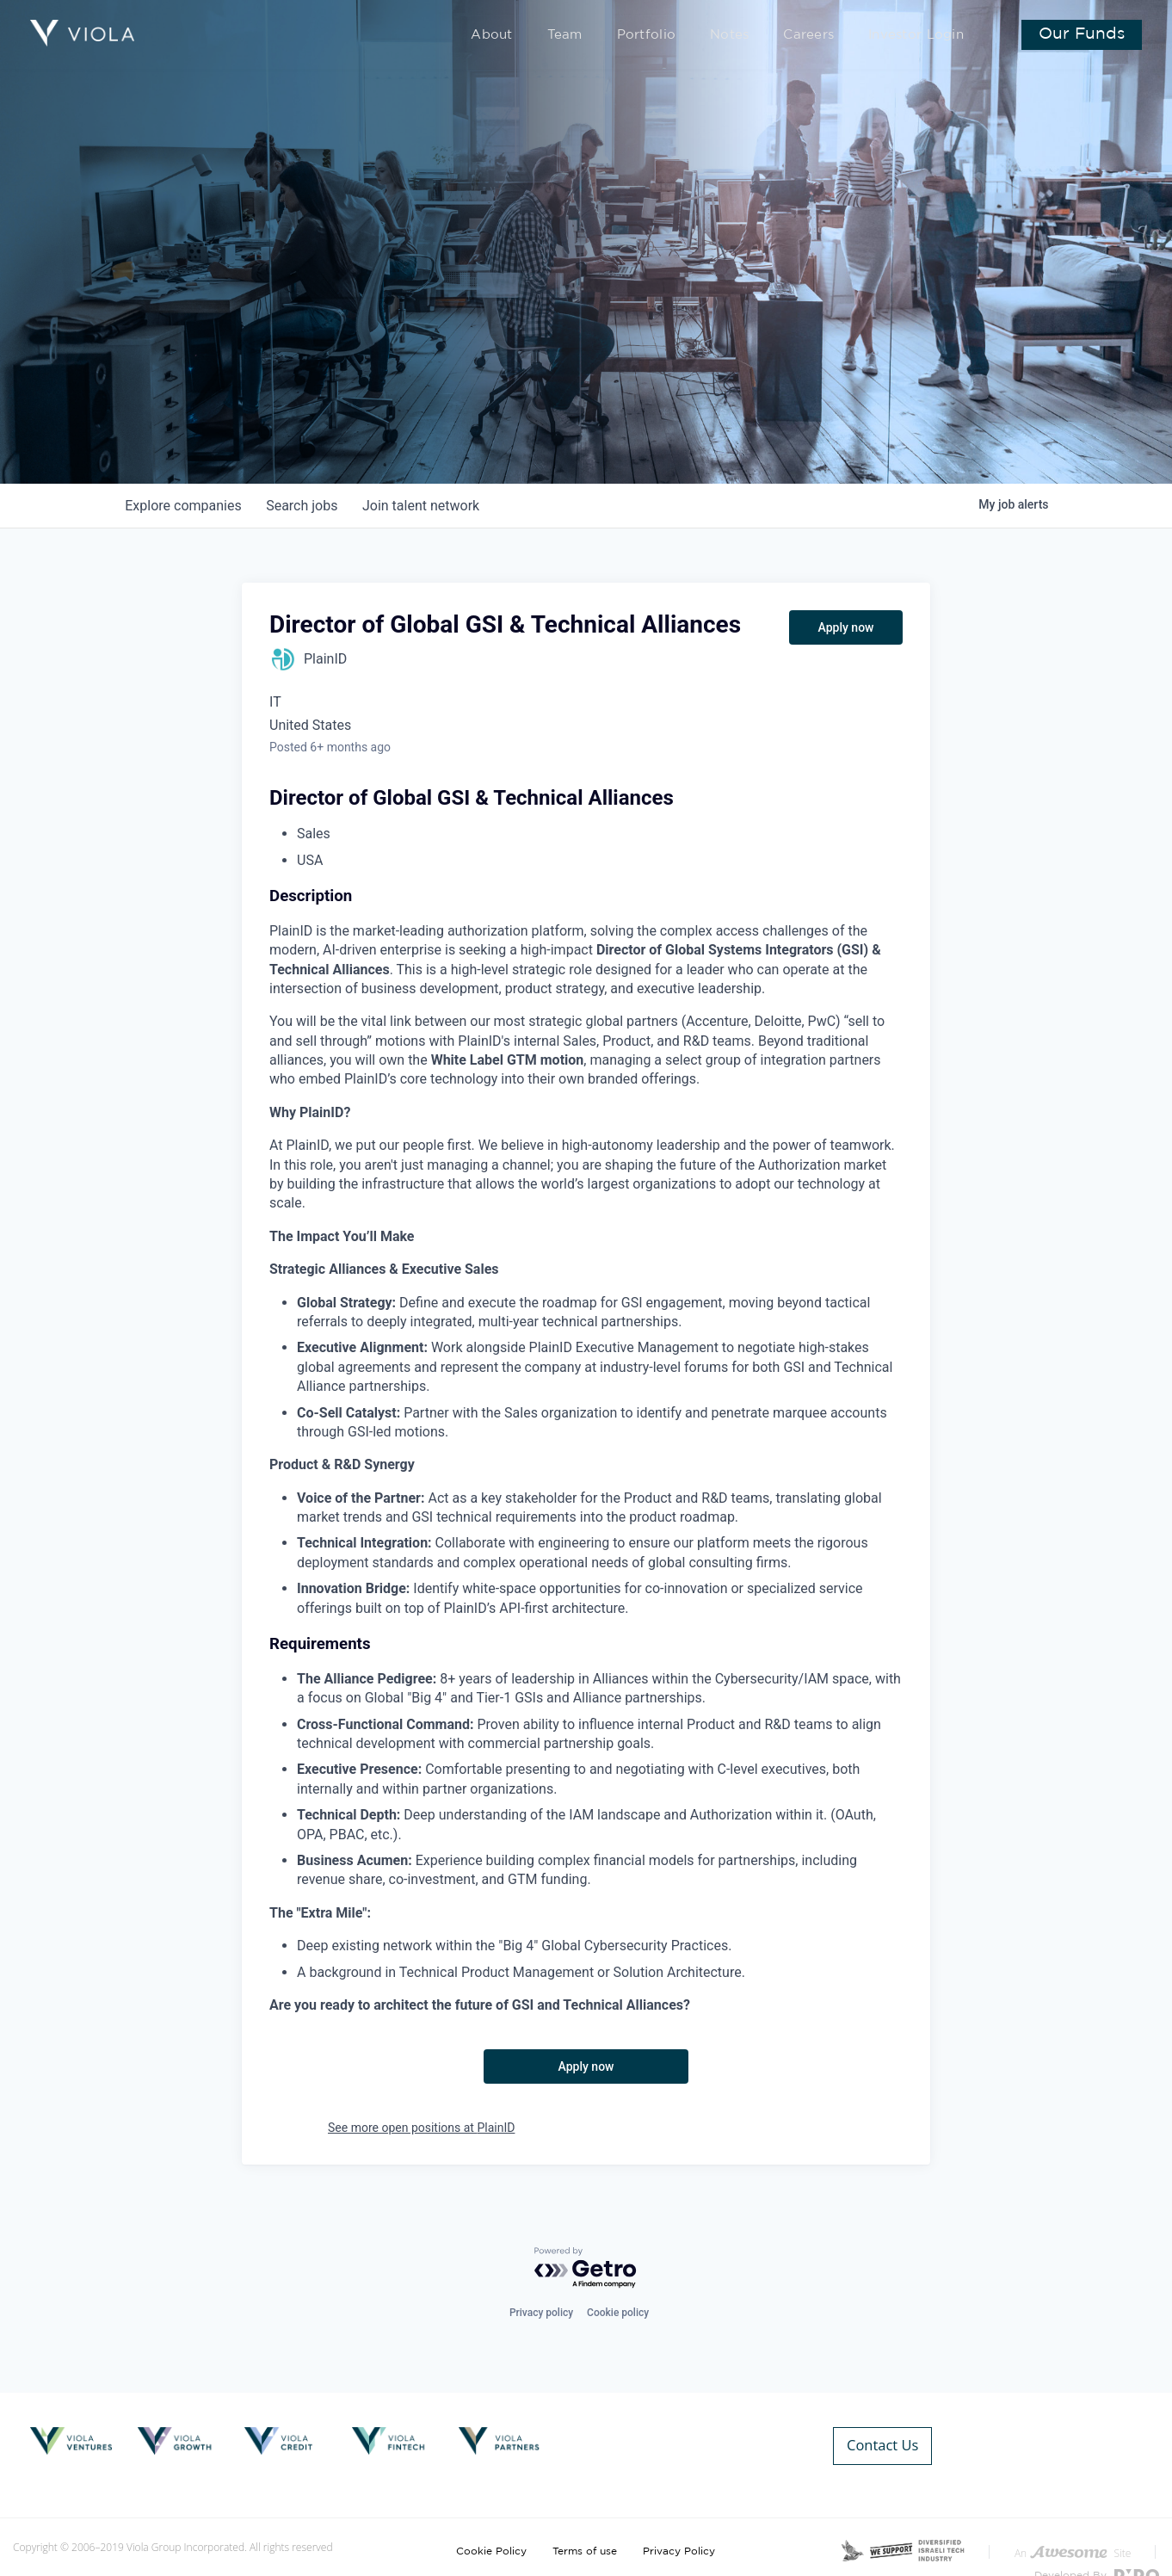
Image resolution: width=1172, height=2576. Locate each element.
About (541, 35)
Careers (825, 35)
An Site (1073, 2524)
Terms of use (584, 2522)
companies (184, 505)
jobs (306, 505)
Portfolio (680, 35)
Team (607, 35)
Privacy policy (541, 2313)
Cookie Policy (491, 2522)
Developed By (1096, 2547)
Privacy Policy (679, 2522)
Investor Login (920, 35)
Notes (753, 35)
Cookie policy (618, 2313)
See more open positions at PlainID (421, 2127)
